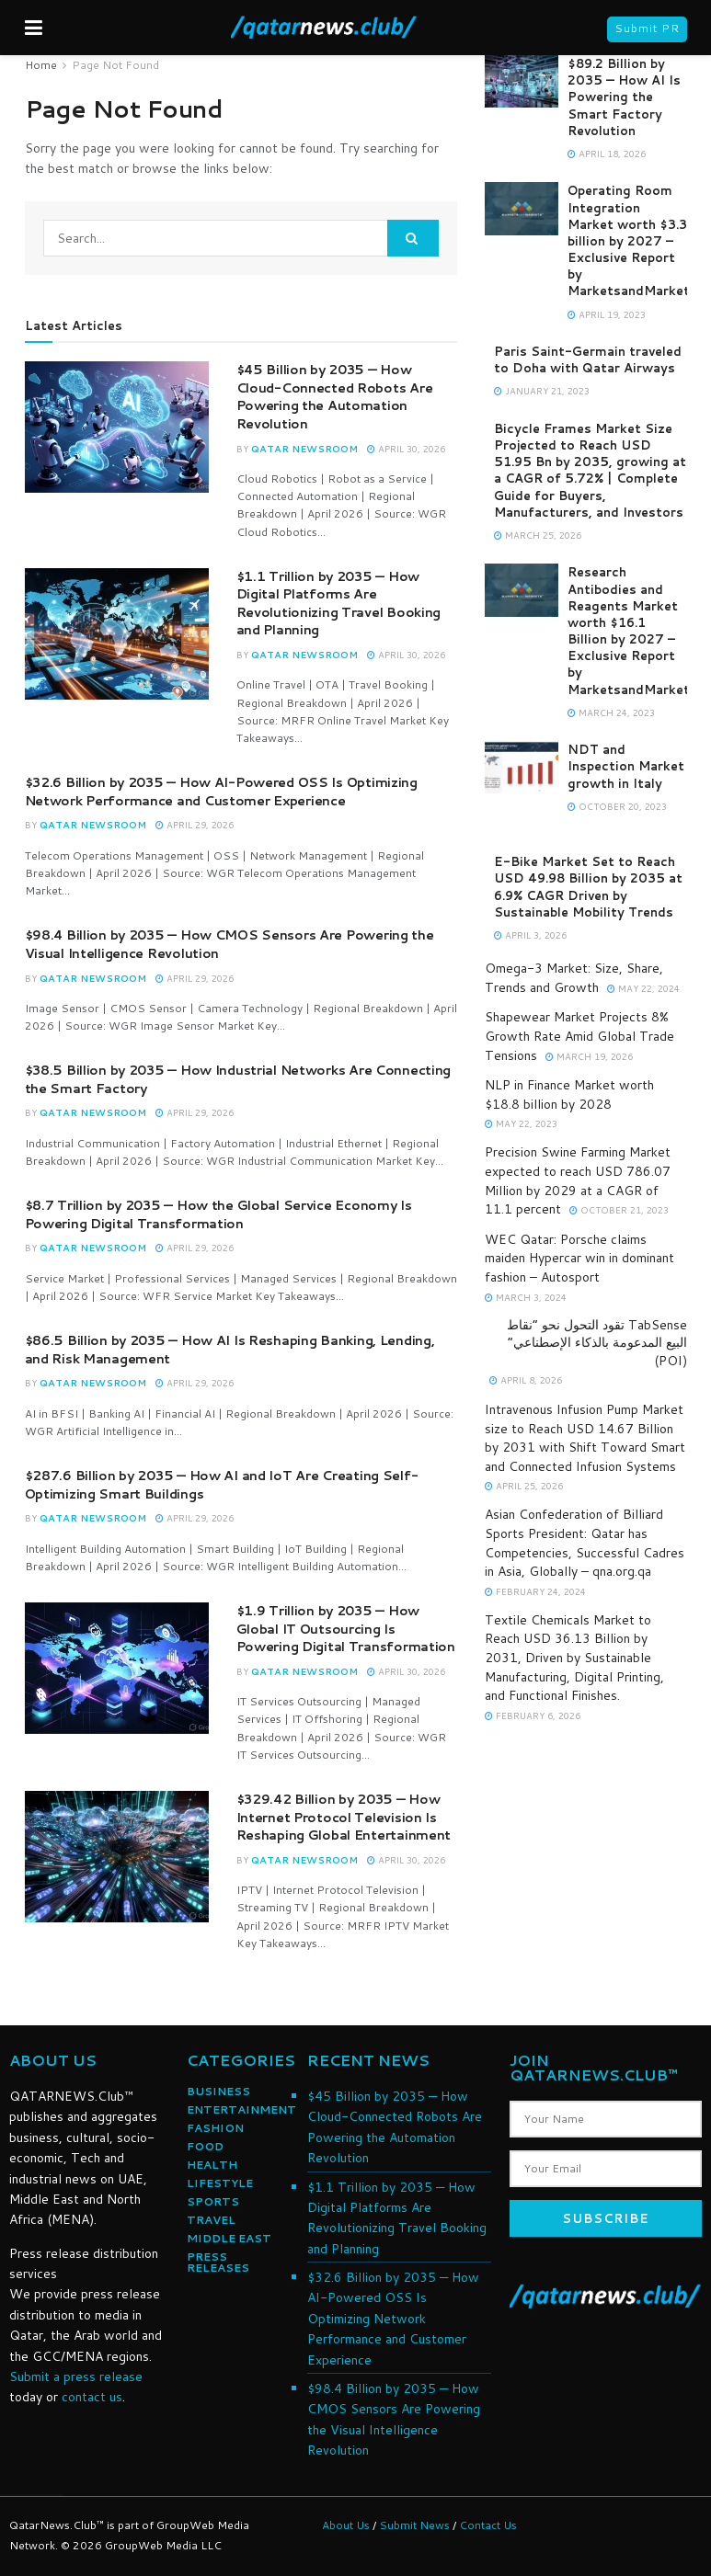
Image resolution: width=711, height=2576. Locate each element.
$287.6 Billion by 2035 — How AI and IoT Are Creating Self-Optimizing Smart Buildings (222, 1484)
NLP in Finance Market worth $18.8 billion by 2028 (569, 1094)
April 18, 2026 (607, 153)
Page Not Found (115, 65)
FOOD (205, 2146)
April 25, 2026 (524, 1485)
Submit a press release (76, 2376)
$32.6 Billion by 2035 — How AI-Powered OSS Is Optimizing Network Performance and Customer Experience (221, 791)
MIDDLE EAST (229, 2238)
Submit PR (647, 28)
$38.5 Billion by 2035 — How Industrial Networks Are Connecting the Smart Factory (238, 1079)
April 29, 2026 (194, 824)
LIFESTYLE (220, 2183)
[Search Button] (413, 238)
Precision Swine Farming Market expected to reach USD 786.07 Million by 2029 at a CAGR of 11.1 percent (578, 1180)
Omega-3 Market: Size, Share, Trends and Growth (574, 978)
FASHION (215, 2128)
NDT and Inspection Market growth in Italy (626, 766)
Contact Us (488, 2525)
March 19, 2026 (589, 1056)
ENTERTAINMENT (241, 2109)
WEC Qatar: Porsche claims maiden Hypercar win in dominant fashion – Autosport (579, 1258)
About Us (346, 2525)
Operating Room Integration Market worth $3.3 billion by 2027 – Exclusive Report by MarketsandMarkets (637, 240)
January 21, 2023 (542, 390)
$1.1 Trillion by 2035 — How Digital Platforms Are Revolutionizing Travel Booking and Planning (339, 603)
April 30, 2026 (406, 448)
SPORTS (213, 2201)
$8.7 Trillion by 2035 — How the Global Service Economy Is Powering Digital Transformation (218, 1214)
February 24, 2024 (535, 1591)
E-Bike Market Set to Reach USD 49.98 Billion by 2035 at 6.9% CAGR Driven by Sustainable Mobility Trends (588, 886)
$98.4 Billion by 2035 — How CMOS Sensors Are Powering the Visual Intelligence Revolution (229, 944)
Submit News (414, 2525)
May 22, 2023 (521, 1123)
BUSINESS (218, 2091)
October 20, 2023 (617, 806)
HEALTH (212, 2164)
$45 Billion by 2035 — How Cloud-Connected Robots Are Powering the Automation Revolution (334, 396)
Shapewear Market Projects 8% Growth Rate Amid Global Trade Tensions (579, 1036)
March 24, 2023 (611, 712)
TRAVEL (211, 2220)
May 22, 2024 (643, 988)
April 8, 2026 (525, 1379)
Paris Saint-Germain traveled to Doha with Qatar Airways (588, 359)
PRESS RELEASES (218, 2262)
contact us (92, 2397)
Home (41, 65)
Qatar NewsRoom (304, 448)
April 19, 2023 (607, 314)
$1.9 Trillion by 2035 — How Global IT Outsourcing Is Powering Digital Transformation (345, 1628)
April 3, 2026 (530, 935)
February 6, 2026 (532, 1715)
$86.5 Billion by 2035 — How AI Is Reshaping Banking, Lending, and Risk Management (230, 1349)
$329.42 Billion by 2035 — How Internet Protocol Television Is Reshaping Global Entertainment (344, 1817)
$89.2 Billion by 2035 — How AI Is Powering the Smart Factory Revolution (624, 97)
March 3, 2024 (526, 1297)
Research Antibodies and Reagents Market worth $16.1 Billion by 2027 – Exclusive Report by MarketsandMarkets (637, 630)
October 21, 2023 (619, 1209)
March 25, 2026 (537, 535)
